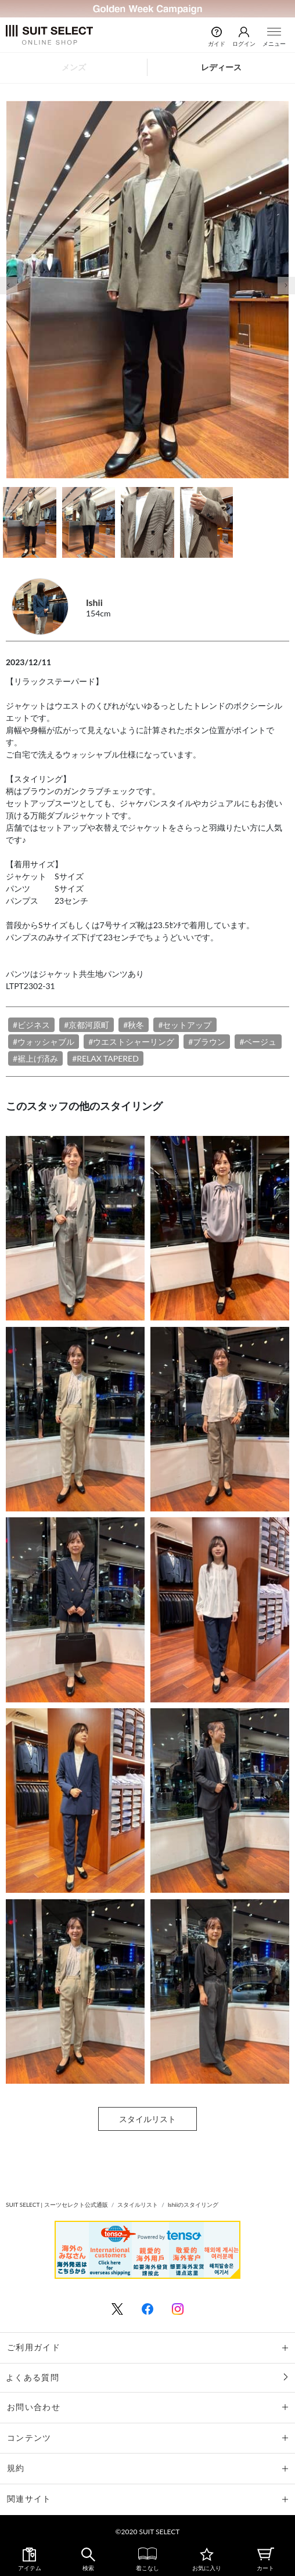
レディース (221, 67)
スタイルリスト (147, 2119)
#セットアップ (184, 1025)
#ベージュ (257, 1042)
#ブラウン (206, 1042)
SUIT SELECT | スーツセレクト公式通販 (57, 2204)
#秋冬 (133, 1025)
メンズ (74, 67)
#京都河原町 (86, 1025)
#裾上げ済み (35, 1058)
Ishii (94, 602)
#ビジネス (31, 1025)
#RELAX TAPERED (105, 1058)
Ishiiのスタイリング (193, 2204)
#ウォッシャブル (43, 1042)
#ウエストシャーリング (131, 1042)
